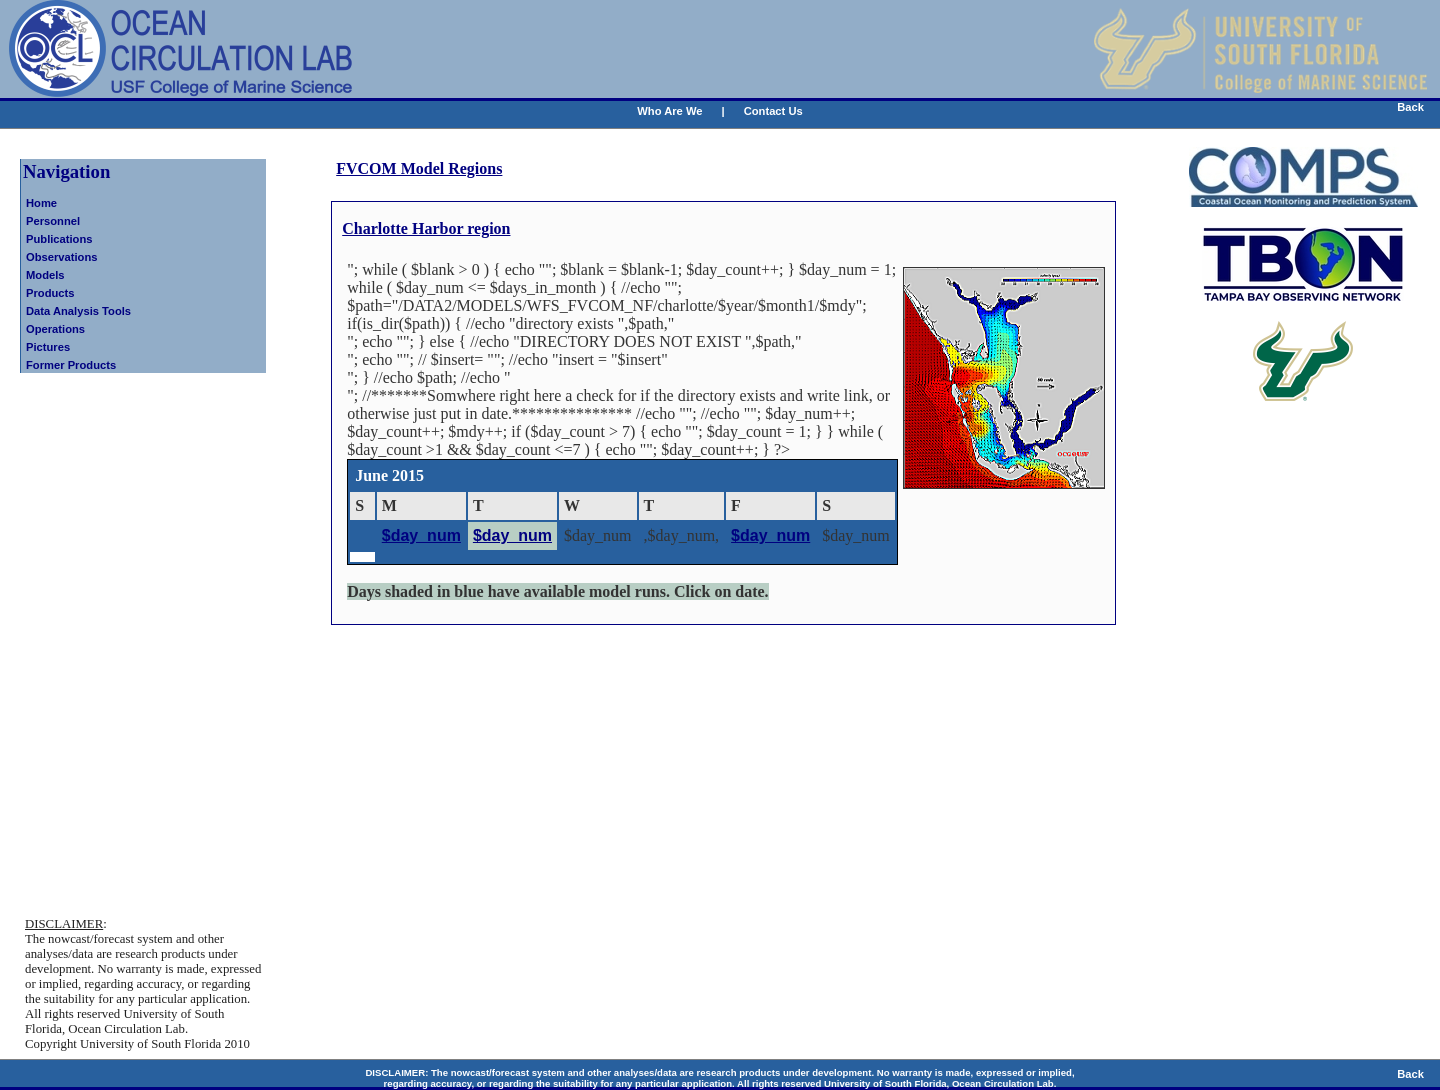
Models (45, 275)
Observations (62, 257)
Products (50, 293)
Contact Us (773, 111)
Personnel (53, 221)
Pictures (48, 347)
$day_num (421, 535)
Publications (59, 239)
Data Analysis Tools (78, 311)
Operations (55, 329)
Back (1410, 107)
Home (41, 203)
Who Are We (669, 111)
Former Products (71, 365)
